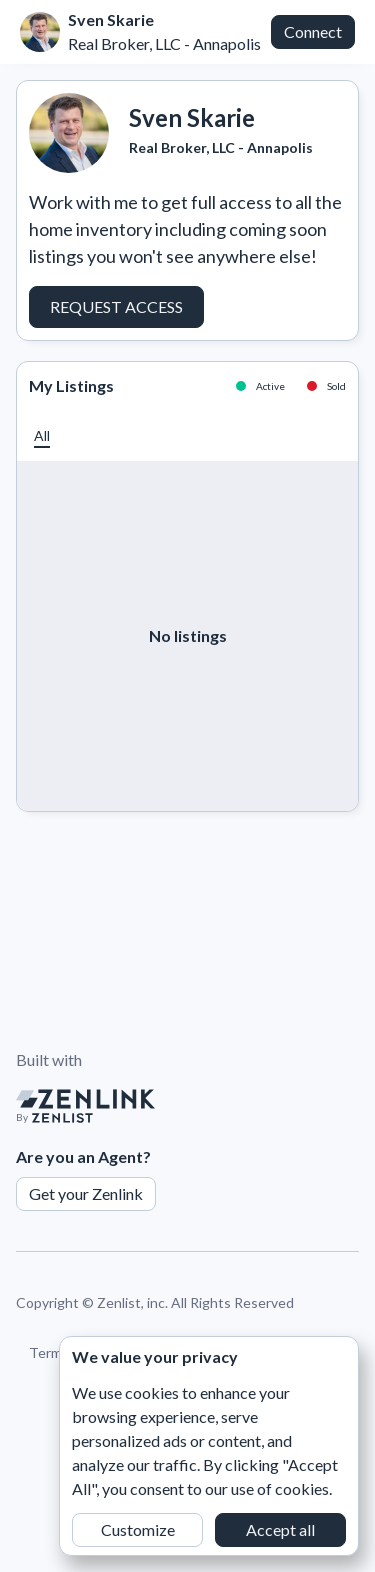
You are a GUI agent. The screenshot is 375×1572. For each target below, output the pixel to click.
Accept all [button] (280, 1529)
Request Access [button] (116, 306)
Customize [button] (138, 1529)
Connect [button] (313, 31)
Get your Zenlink (86, 1193)
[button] (42, 435)
